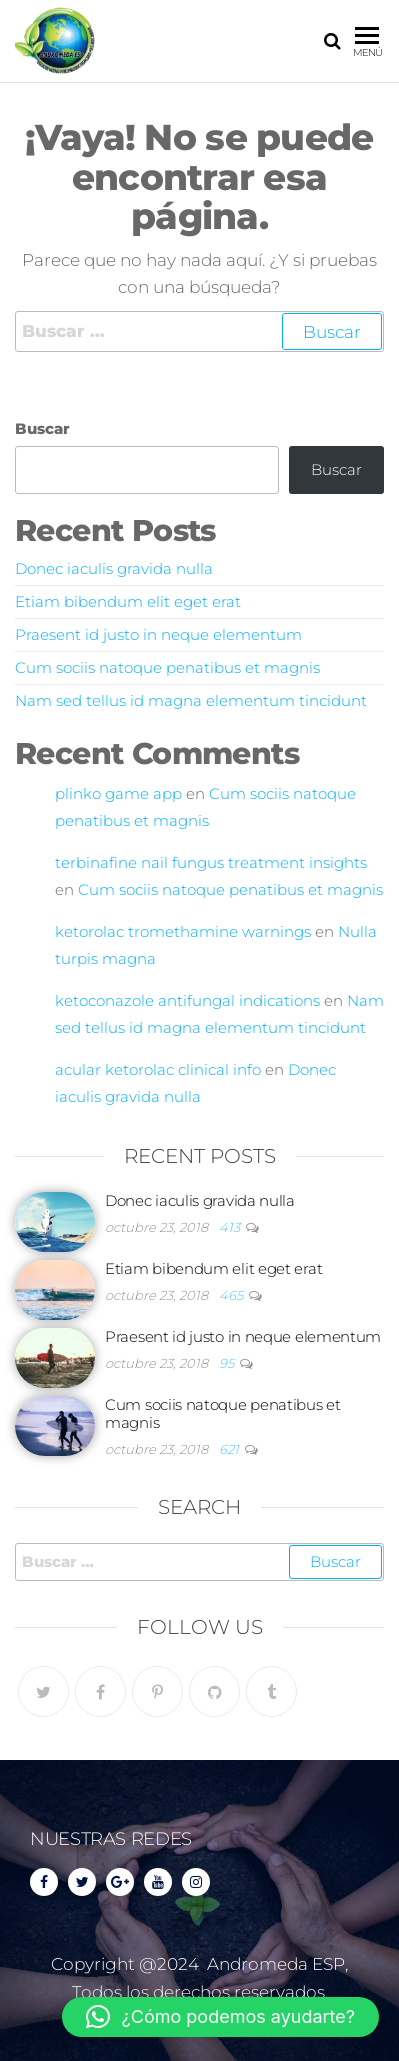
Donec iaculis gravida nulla (114, 568)
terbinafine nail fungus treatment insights (211, 862)
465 (232, 1295)
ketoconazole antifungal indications (187, 1000)
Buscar (42, 428)
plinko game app (118, 793)
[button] (220, 2017)
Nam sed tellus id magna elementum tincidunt (191, 700)
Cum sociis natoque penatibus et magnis (167, 667)
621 (230, 1449)
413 (231, 1227)
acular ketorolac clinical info (158, 1069)
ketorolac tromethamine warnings (183, 931)
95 (228, 1363)
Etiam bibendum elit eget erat (128, 601)
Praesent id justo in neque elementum (158, 634)
